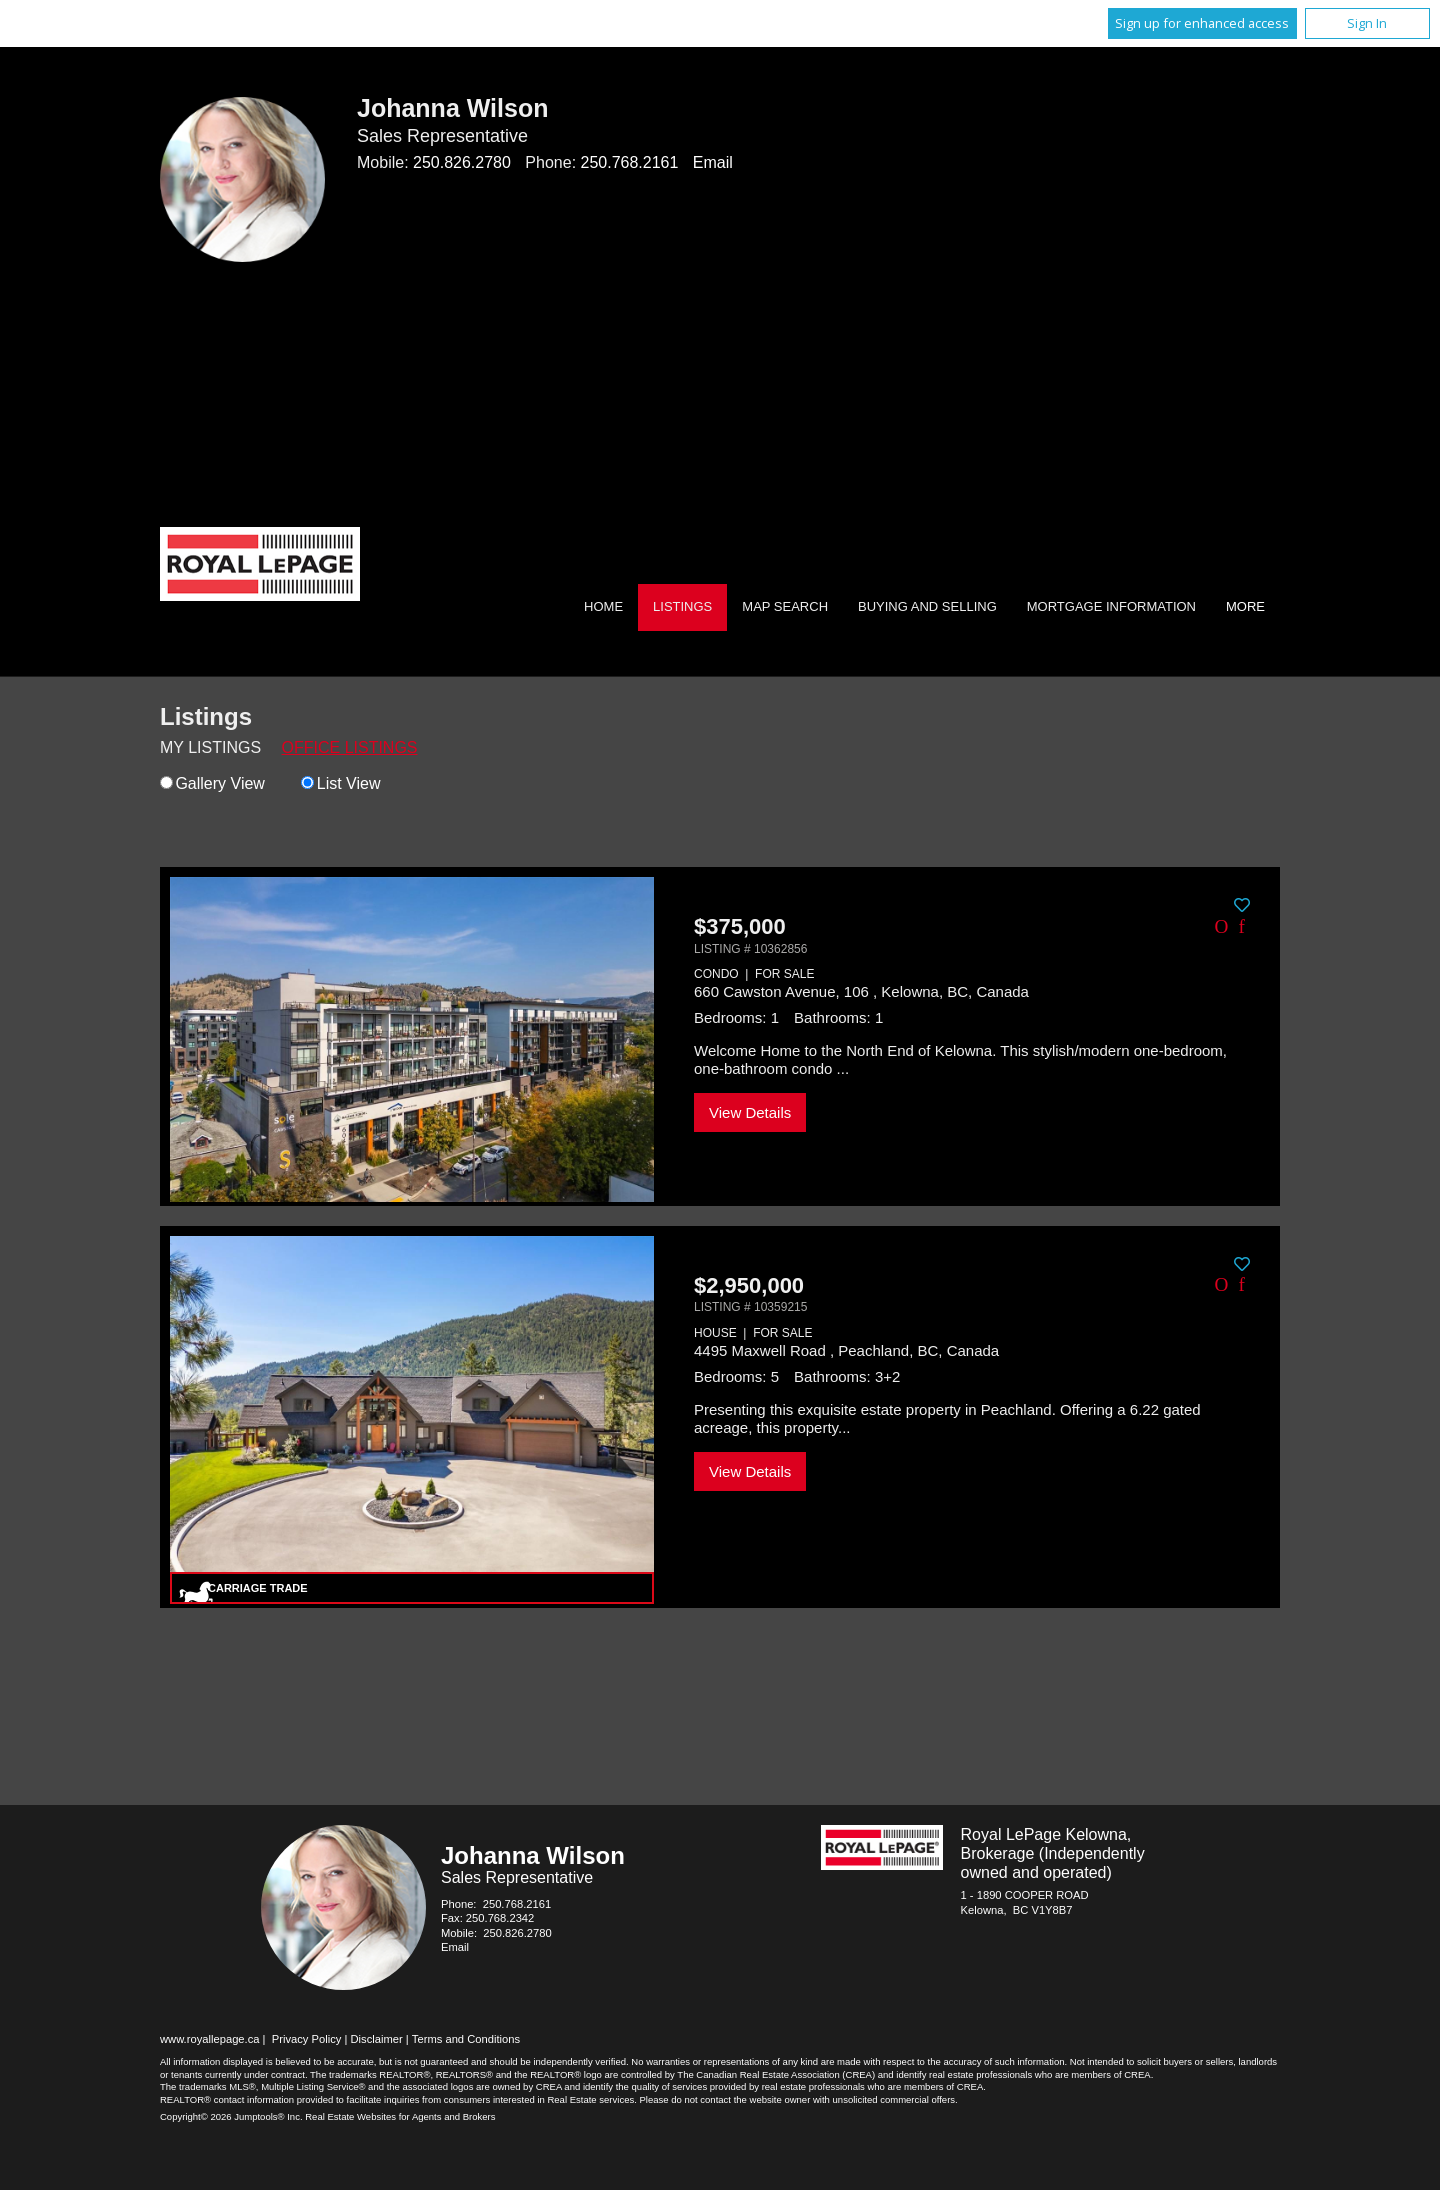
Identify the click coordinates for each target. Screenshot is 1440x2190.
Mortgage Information (1111, 606)
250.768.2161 (630, 162)
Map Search (785, 606)
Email (713, 162)
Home (603, 606)
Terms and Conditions (466, 2039)
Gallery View (212, 783)
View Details (750, 1112)
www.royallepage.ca (210, 2039)
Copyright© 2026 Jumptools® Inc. (231, 2116)
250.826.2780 (462, 162)
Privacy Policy (307, 2039)
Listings (682, 606)
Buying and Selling (927, 606)
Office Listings (350, 747)
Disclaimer (377, 2039)
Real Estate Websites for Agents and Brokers (400, 2116)
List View (340, 783)
